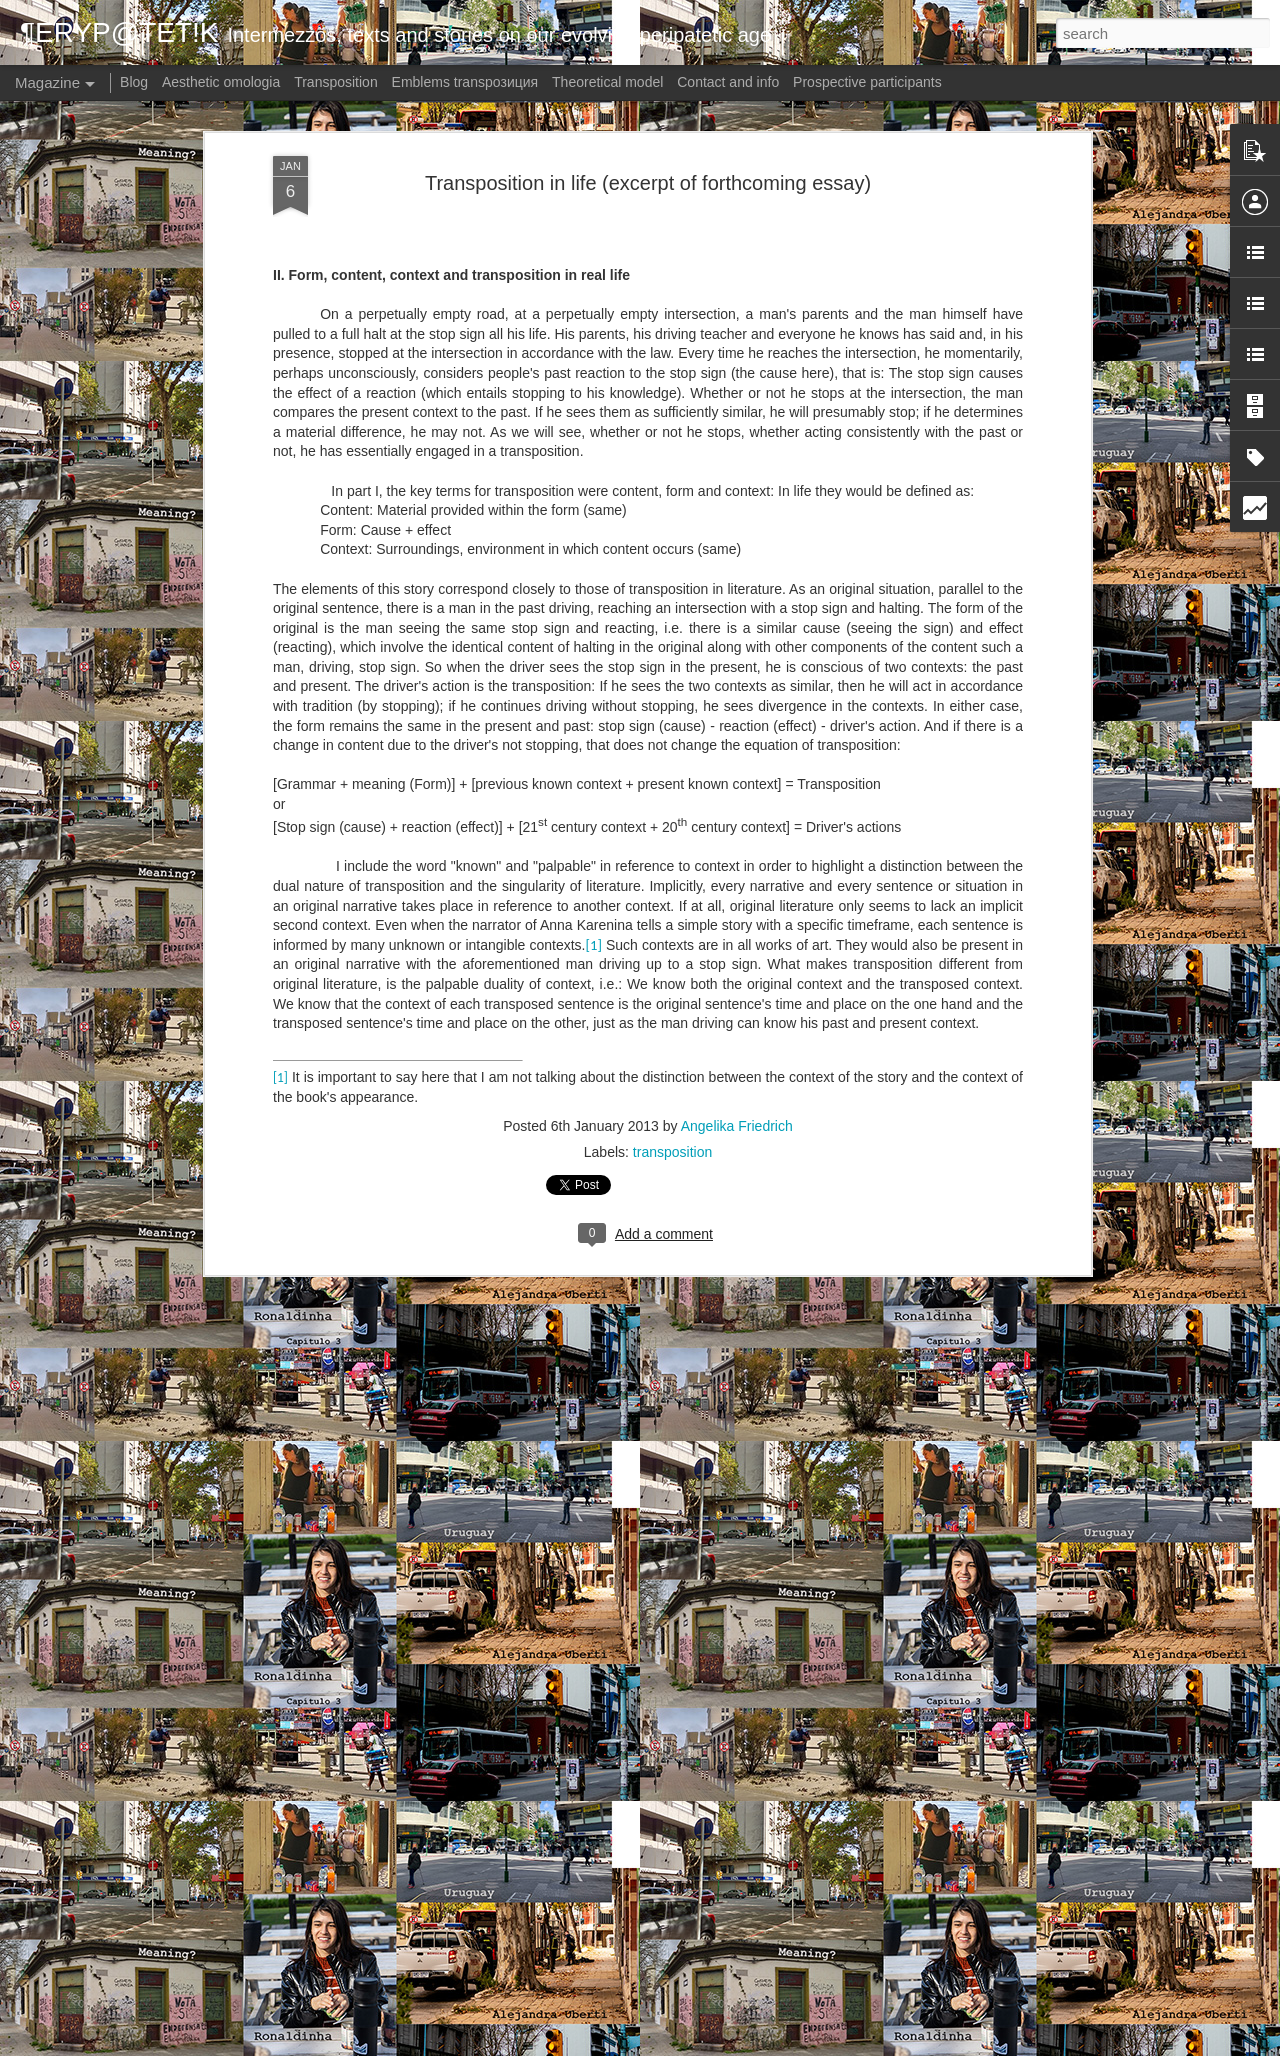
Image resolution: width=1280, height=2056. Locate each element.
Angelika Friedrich (737, 799)
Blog (134, 82)
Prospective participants (867, 82)
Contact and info (728, 82)
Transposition (336, 82)
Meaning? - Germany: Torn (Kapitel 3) (572, 1579)
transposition (672, 825)
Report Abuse (799, 2045)
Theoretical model (607, 82)
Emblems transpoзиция (465, 82)
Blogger (740, 2045)
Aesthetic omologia (221, 82)
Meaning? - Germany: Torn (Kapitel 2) (572, 1806)
